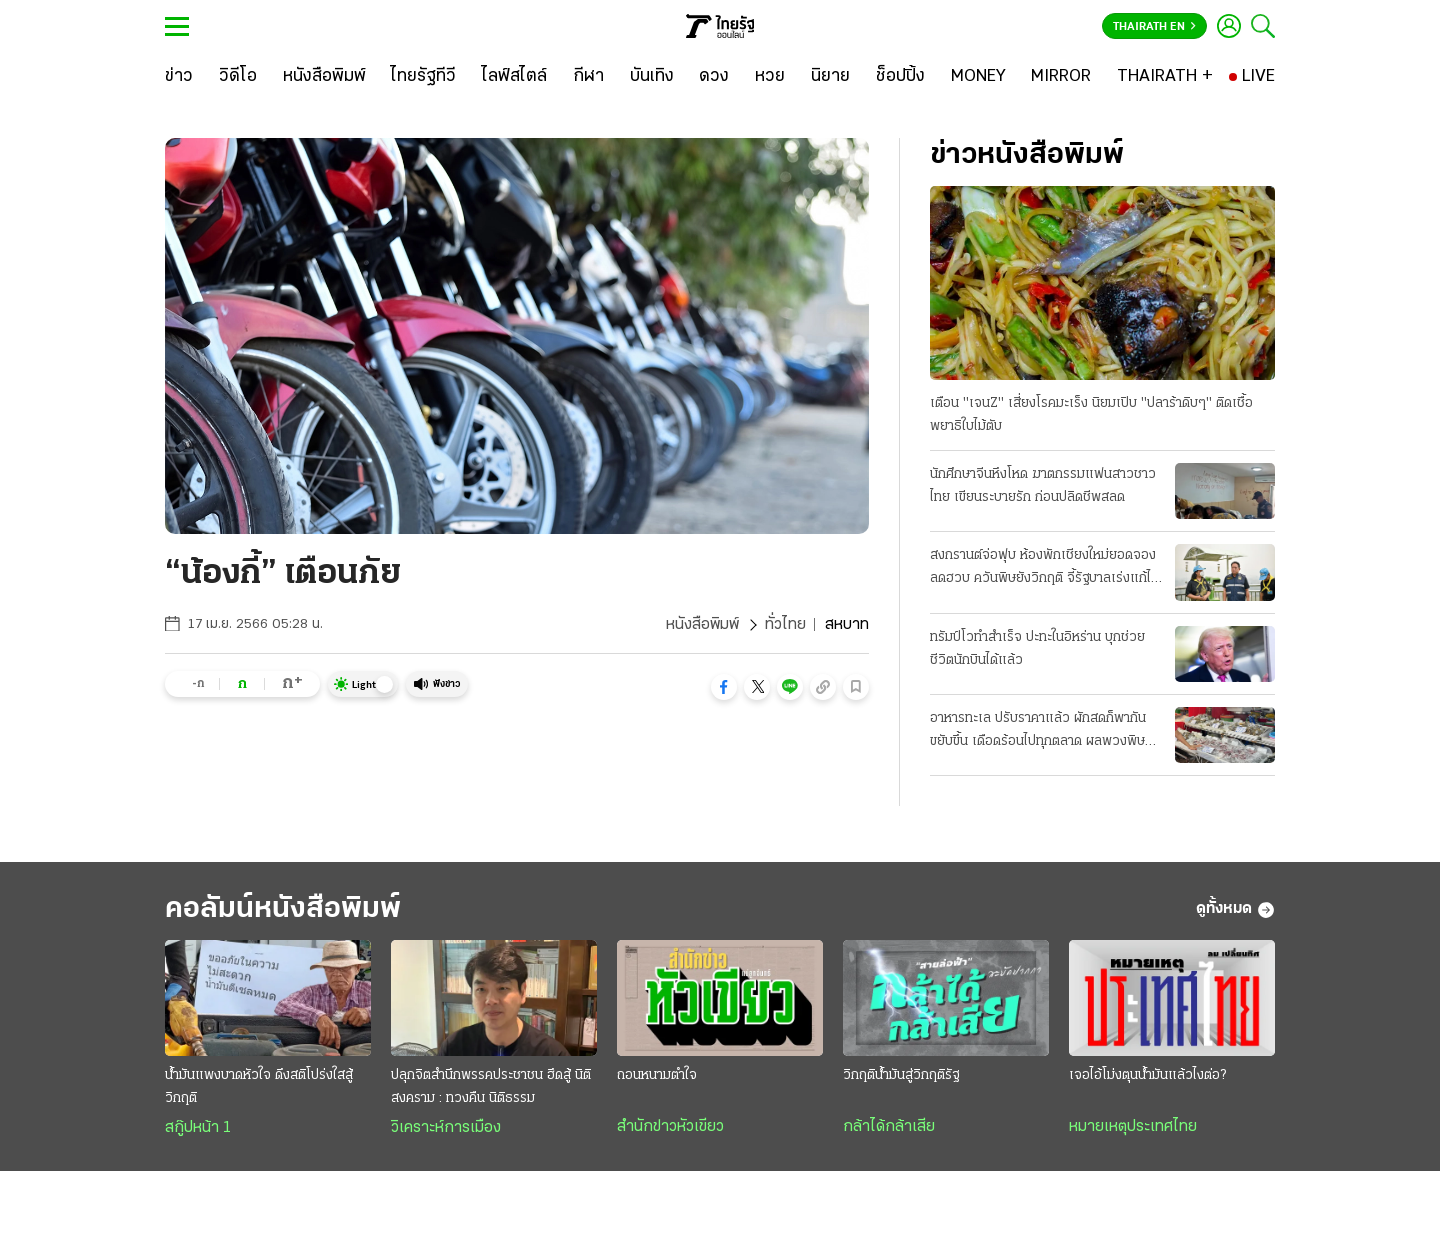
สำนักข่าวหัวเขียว (670, 1127)
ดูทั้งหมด (1235, 910)
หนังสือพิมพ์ (702, 625)
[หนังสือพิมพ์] (324, 77)
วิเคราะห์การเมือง (446, 1128)
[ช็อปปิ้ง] (900, 77)
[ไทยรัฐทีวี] (423, 77)
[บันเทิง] (652, 77)
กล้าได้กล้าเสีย (889, 1127)
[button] (724, 687)
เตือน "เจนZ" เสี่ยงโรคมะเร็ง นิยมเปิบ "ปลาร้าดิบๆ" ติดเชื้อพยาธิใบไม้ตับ (1091, 415)
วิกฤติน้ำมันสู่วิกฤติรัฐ (901, 1075)
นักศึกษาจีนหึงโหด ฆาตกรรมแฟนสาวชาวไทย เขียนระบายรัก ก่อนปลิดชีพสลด (1043, 486)
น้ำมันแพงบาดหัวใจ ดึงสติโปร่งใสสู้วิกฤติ (259, 1087)
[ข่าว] (179, 77)
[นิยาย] (830, 77)
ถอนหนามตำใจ (657, 1075)
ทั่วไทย (785, 625)
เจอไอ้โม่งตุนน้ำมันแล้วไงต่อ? (1147, 1075)
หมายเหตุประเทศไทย (1133, 1127)
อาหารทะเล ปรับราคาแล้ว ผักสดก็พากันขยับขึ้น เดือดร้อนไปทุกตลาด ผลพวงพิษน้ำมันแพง (1038, 732)
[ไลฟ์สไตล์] (514, 77)
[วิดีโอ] (238, 77)
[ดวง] (714, 77)
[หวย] (770, 77)
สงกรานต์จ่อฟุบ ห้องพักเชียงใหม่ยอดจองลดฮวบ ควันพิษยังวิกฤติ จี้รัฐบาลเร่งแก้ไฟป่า (1045, 569)
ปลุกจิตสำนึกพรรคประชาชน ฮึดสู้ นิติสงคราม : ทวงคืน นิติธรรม (491, 1087)
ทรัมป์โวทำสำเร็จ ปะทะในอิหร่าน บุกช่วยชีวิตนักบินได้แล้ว (1037, 649)
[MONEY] (978, 77)
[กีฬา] (588, 77)
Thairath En (1154, 27)
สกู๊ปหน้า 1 (198, 1128)
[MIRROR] (1061, 77)
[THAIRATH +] (1165, 77)
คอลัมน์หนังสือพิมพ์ (283, 909)
